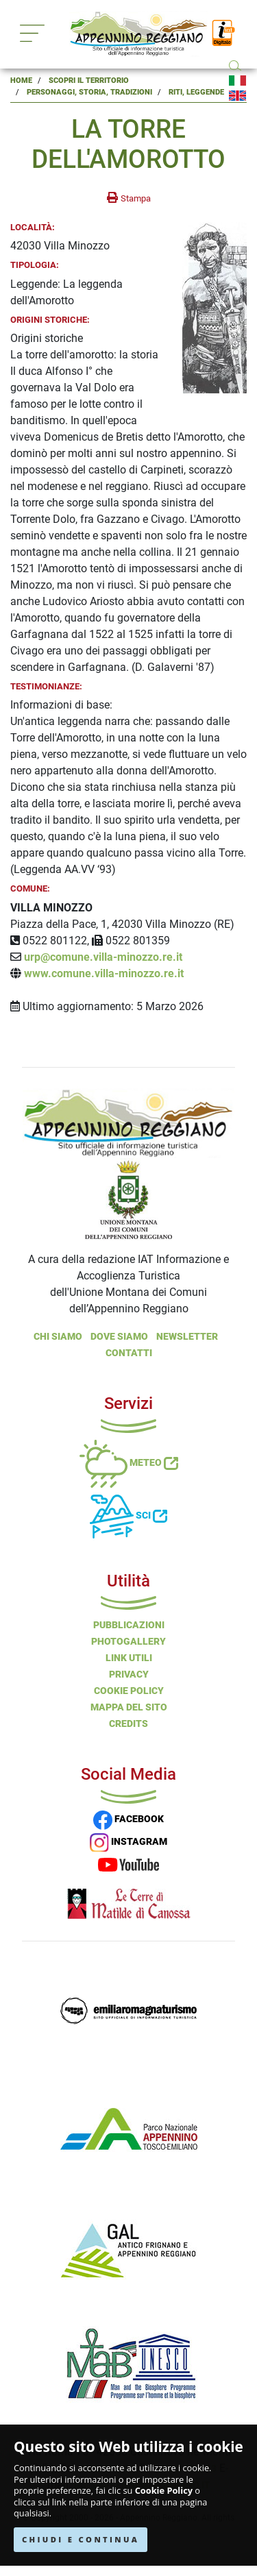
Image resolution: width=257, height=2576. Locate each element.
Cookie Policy (164, 2491)
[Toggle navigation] (32, 33)
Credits (128, 1723)
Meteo (128, 1462)
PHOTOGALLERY (128, 1641)
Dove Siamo (119, 1336)
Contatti (129, 1352)
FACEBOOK (128, 1818)
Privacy (129, 1674)
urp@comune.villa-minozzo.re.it (103, 957)
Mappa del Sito (128, 1707)
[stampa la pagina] (129, 198)
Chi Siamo (58, 1336)
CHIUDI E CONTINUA (80, 2539)
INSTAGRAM (128, 1841)
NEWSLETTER (187, 1336)
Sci (128, 1515)
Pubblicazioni (128, 1624)
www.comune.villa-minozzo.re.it (104, 973)
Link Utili (129, 1657)
